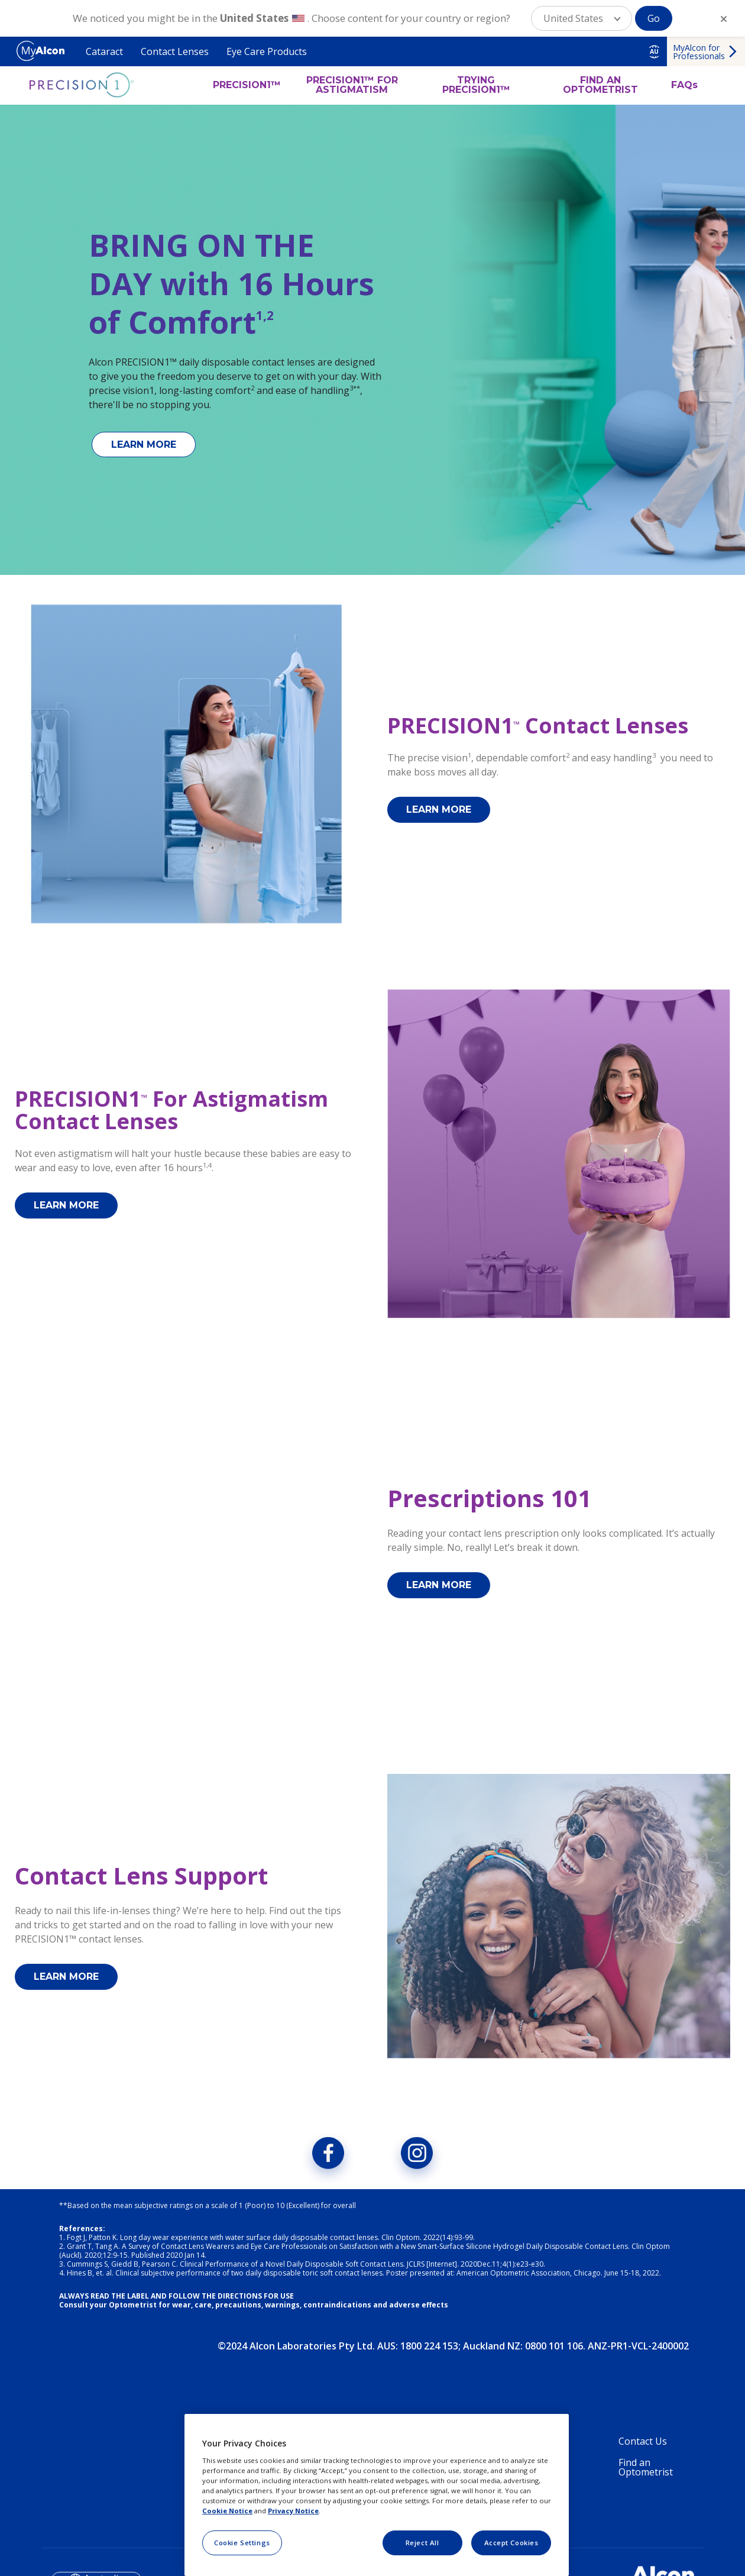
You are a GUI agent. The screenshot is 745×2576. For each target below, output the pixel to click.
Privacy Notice (293, 2510)
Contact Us (642, 2449)
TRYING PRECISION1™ (476, 85)
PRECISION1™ (247, 85)
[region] (376, 2495)
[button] (581, 18)
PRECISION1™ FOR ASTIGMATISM (352, 85)
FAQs (684, 85)
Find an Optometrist (645, 2475)
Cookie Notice (227, 2510)
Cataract (104, 51)
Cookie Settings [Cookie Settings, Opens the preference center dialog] (242, 2542)
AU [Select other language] (654, 51)
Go (653, 18)
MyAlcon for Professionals (699, 52)
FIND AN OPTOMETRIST (600, 85)
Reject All (422, 2542)
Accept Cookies (511, 2542)
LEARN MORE (143, 444)
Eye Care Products (266, 51)
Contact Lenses (175, 51)
